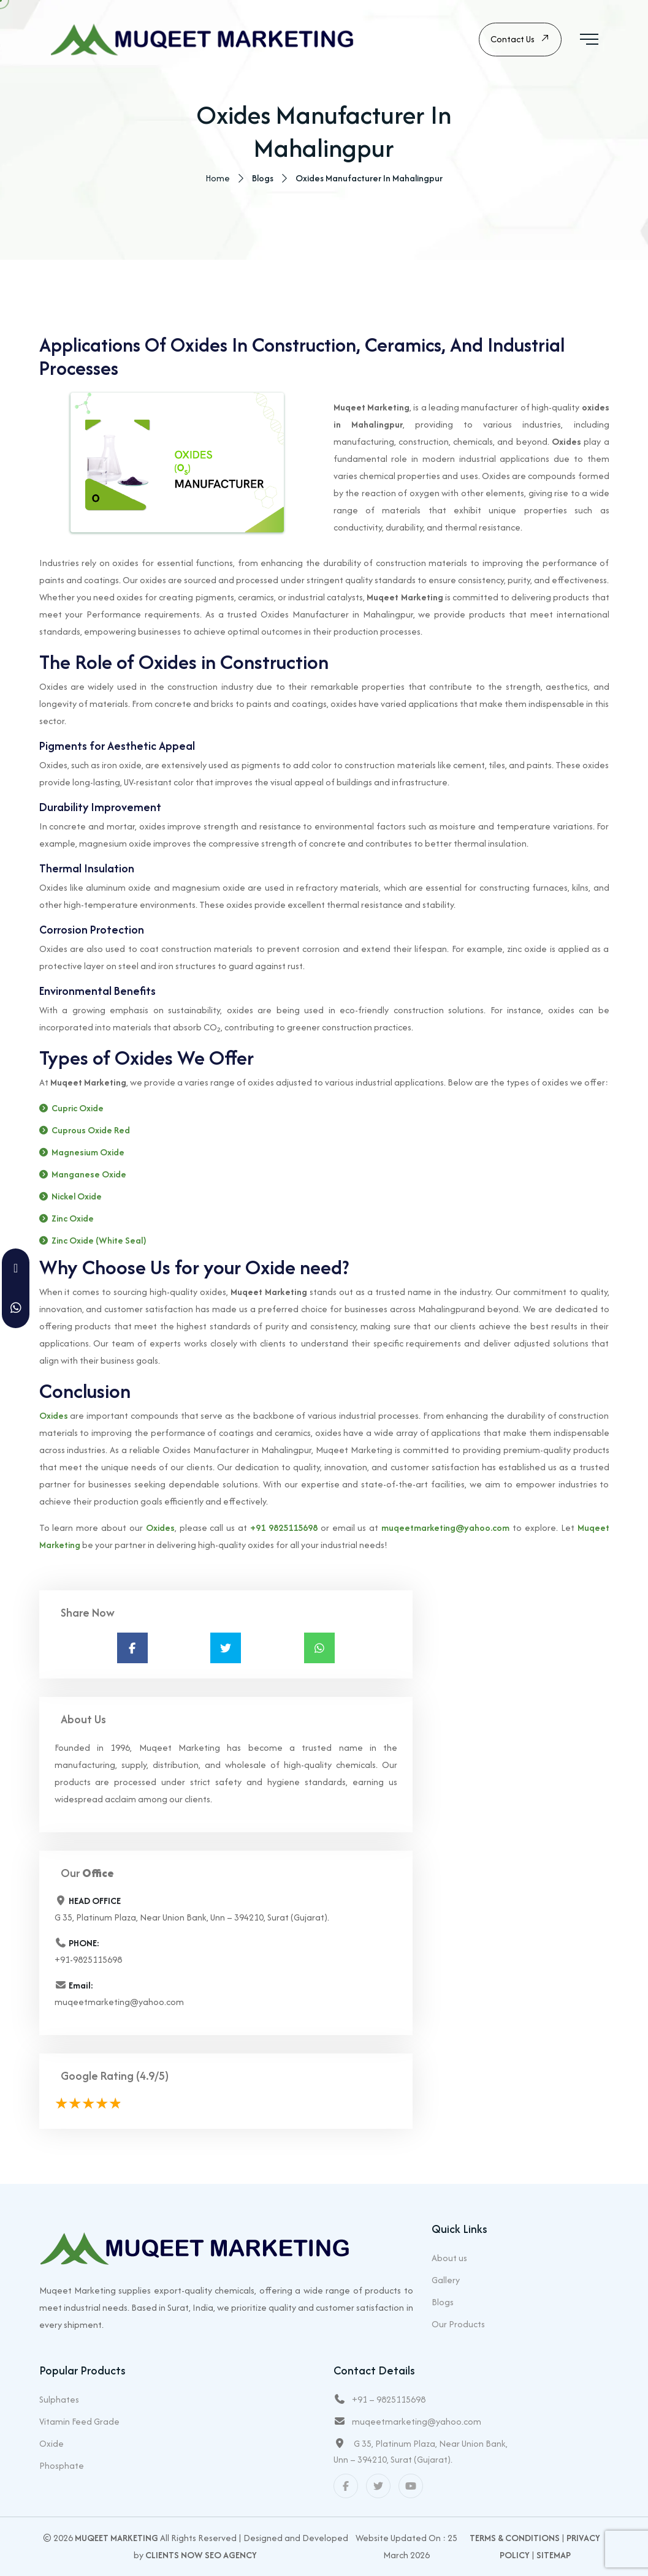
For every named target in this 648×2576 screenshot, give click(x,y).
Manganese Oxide (88, 1174)
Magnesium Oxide (87, 1152)
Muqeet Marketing (116, 2537)
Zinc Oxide (72, 1218)
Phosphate (61, 2465)
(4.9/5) (152, 2076)
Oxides (53, 1416)
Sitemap (553, 2554)
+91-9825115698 (88, 1960)
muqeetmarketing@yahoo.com (445, 1528)
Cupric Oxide (77, 1108)
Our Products (458, 2323)
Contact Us (520, 40)
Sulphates (59, 2399)
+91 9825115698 (284, 1528)
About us (449, 2257)
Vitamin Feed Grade (79, 2421)
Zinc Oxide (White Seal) (99, 1240)
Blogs (443, 2301)
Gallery (446, 2279)
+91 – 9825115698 (388, 2399)
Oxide (51, 2443)
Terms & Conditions (515, 2537)
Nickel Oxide (76, 1196)
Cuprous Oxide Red (90, 1130)
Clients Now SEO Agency (201, 2554)
